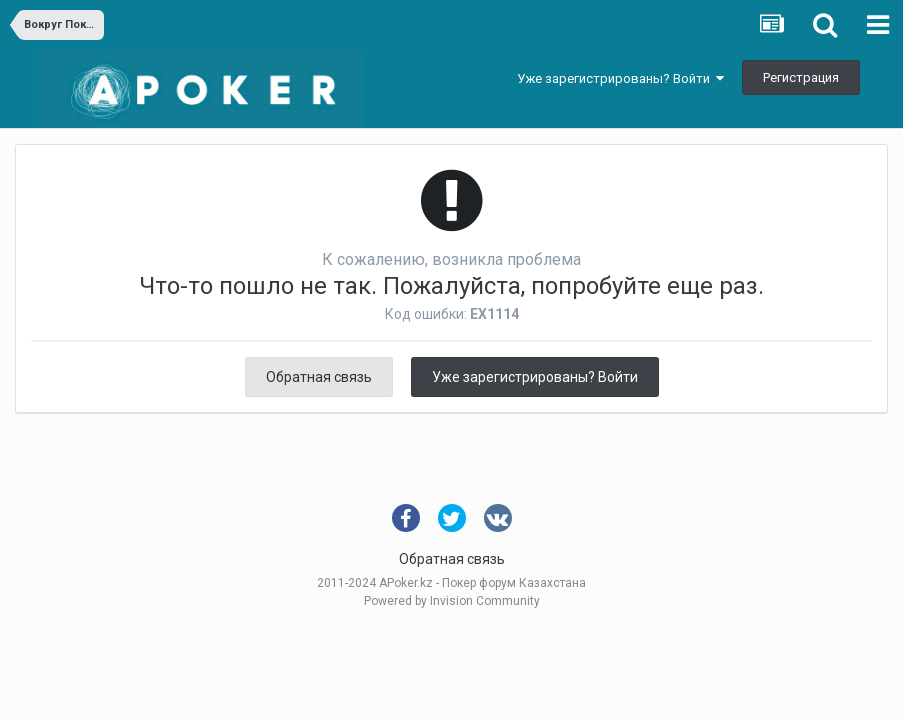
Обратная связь (319, 377)
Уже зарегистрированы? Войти (620, 78)
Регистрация (801, 77)
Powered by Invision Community (452, 601)
